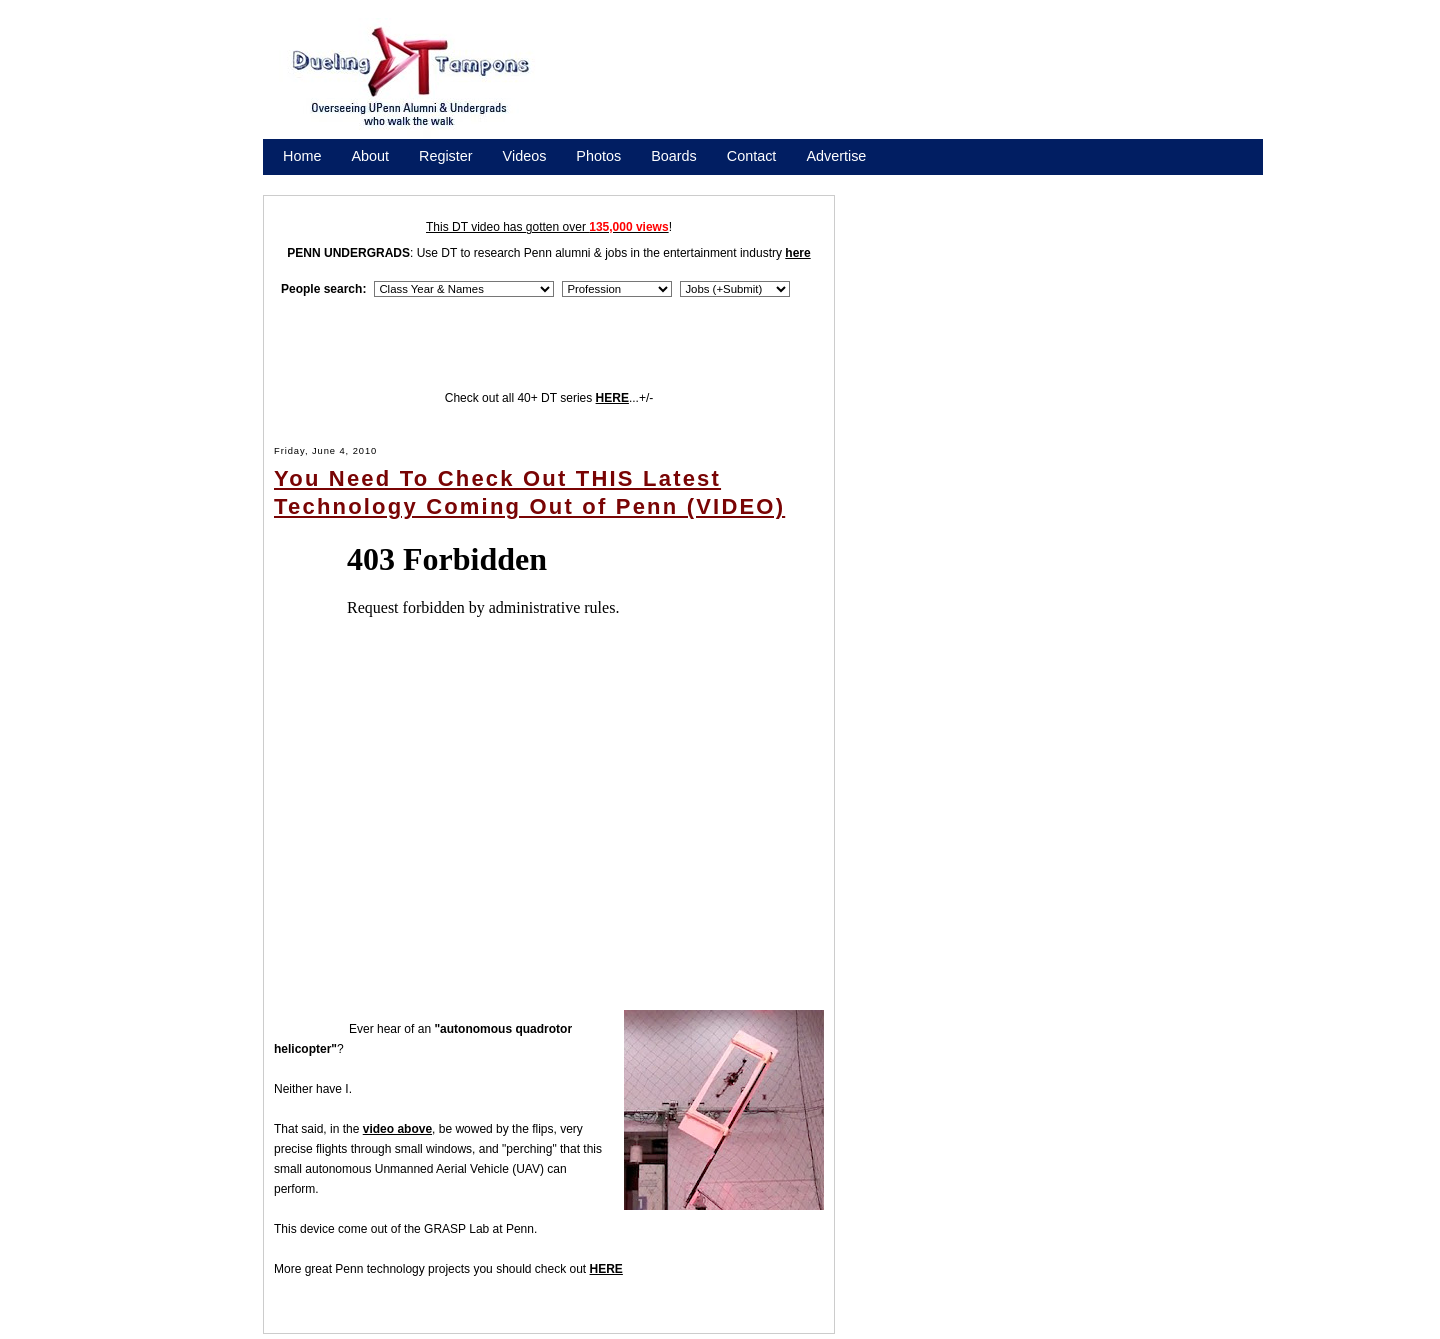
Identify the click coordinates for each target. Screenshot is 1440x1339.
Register (446, 156)
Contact (752, 156)
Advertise (836, 156)
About (370, 156)
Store (300, 182)
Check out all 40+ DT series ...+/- (549, 398)
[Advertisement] (920, 83)
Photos (598, 156)
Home (302, 156)
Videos (525, 156)
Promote (374, 182)
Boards (674, 156)
